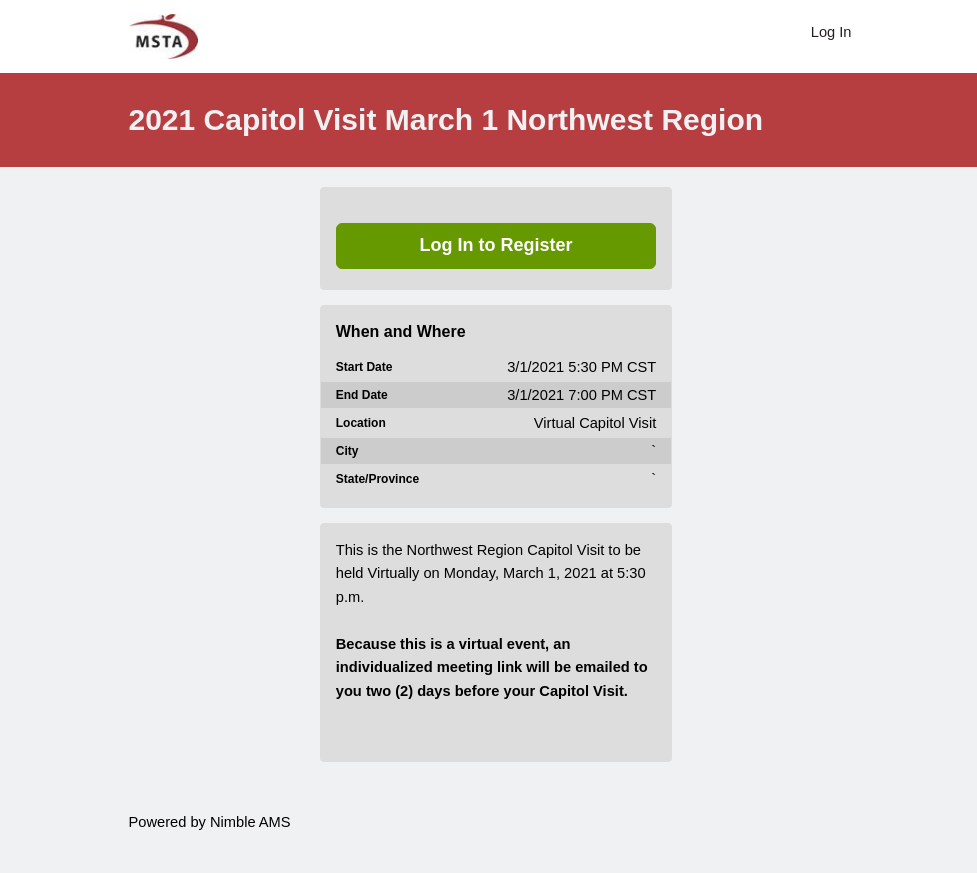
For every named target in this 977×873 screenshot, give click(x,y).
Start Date (364, 367)
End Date (362, 395)
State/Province (377, 479)
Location (361, 423)
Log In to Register (496, 245)
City (347, 451)
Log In (831, 32)
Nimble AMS (250, 822)
